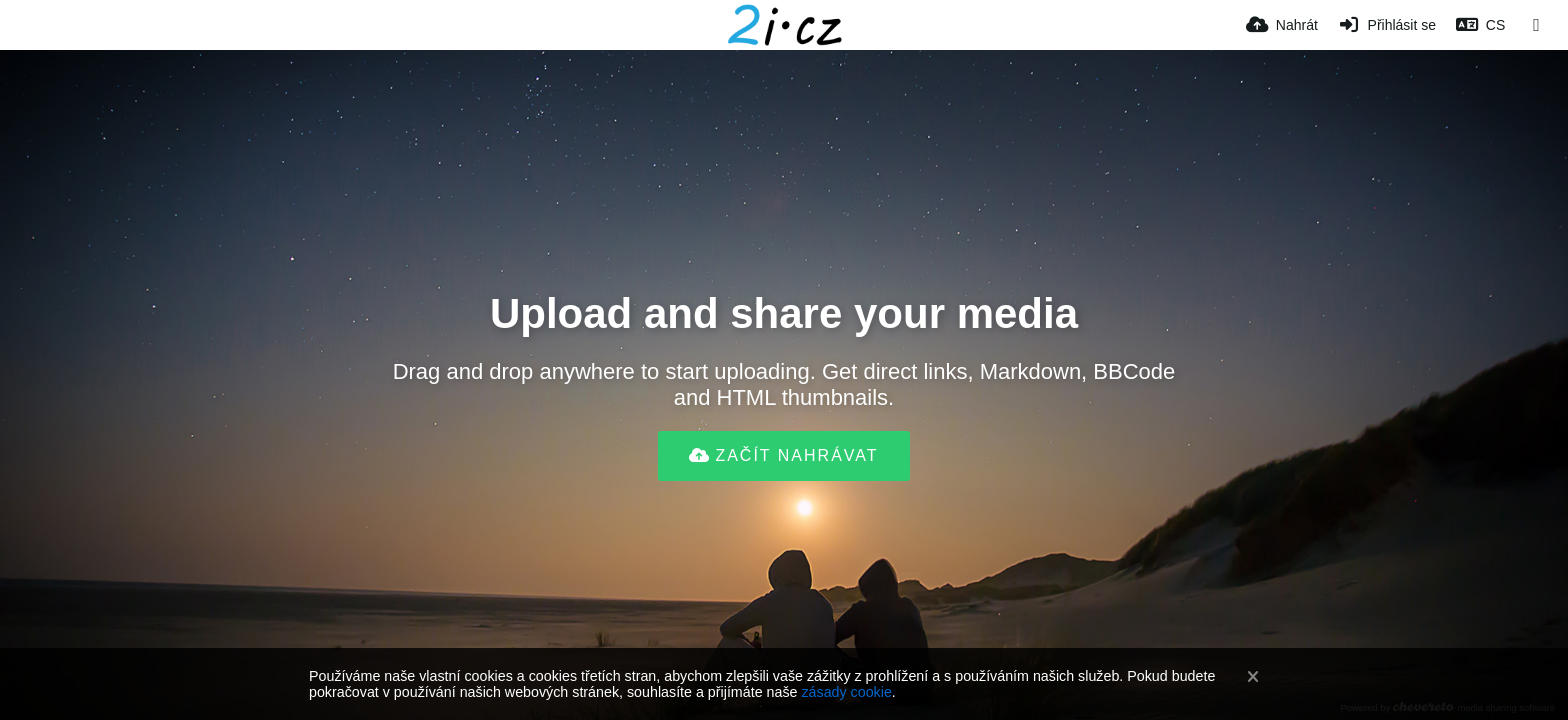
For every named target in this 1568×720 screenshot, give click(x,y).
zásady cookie (846, 692)
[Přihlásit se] (1387, 25)
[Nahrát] (1282, 25)
